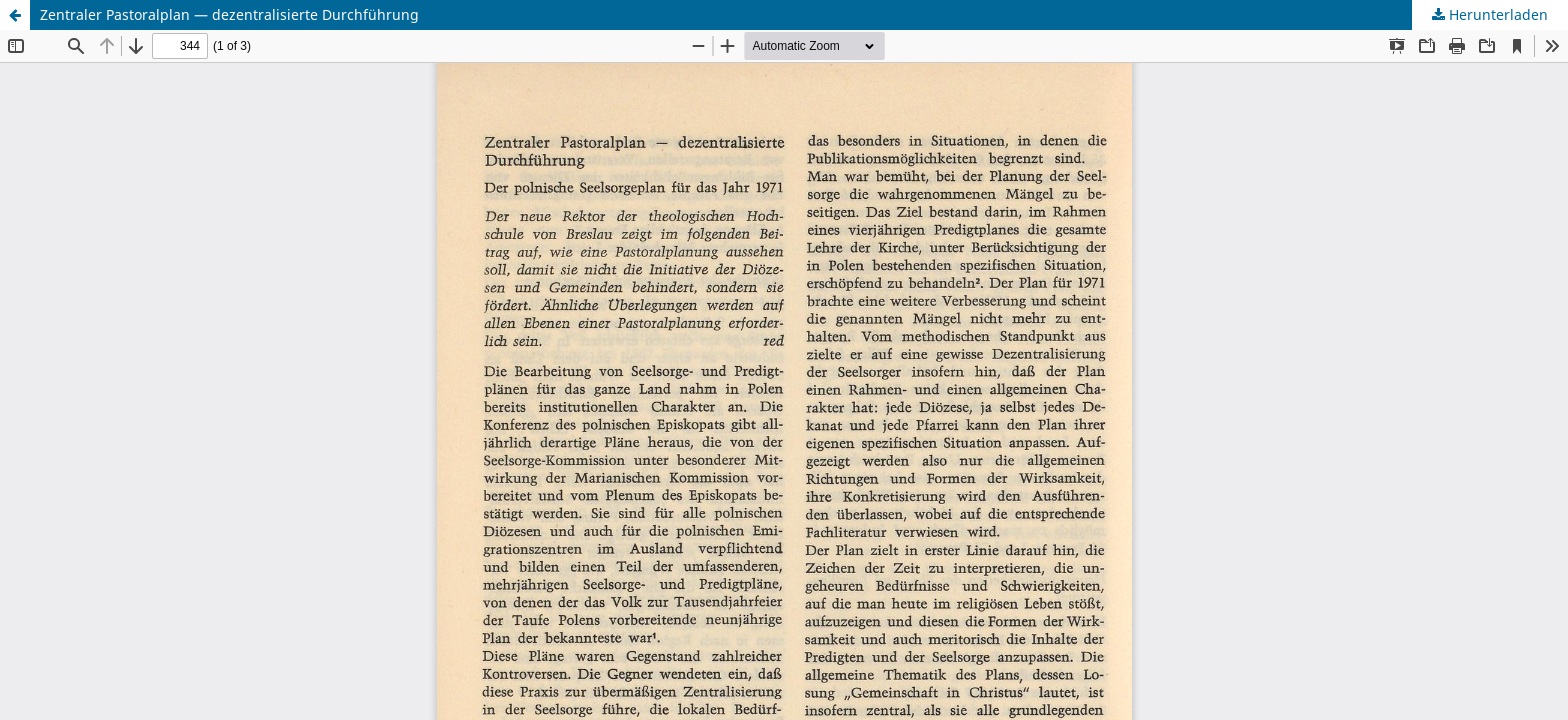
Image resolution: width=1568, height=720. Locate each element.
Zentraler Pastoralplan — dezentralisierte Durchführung (229, 14)
